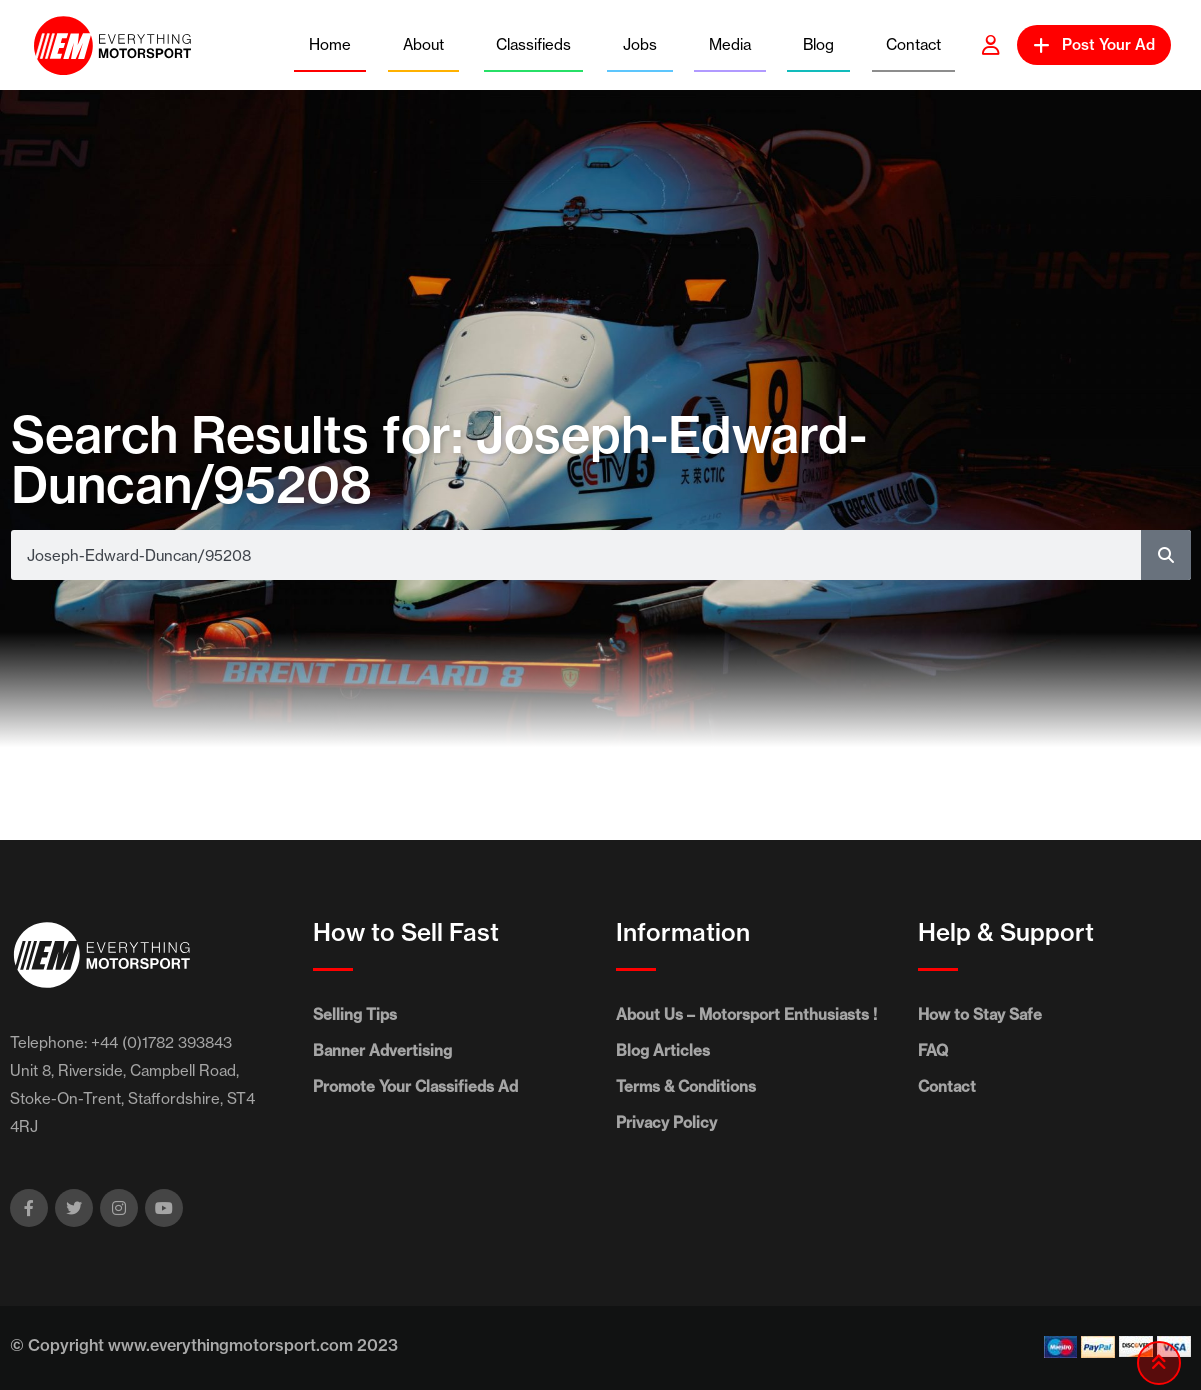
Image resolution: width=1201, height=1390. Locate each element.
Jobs (640, 44)
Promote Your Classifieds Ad (415, 1086)
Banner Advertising (382, 1050)
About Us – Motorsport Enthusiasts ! (746, 1014)
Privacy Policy (666, 1122)
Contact (913, 44)
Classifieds (533, 44)
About (423, 44)
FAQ (933, 1050)
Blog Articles (663, 1050)
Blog (818, 44)
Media (730, 44)
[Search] (1166, 555)
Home (330, 44)
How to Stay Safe (980, 1014)
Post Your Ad (1094, 44)
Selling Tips (355, 1014)
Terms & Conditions (686, 1086)
